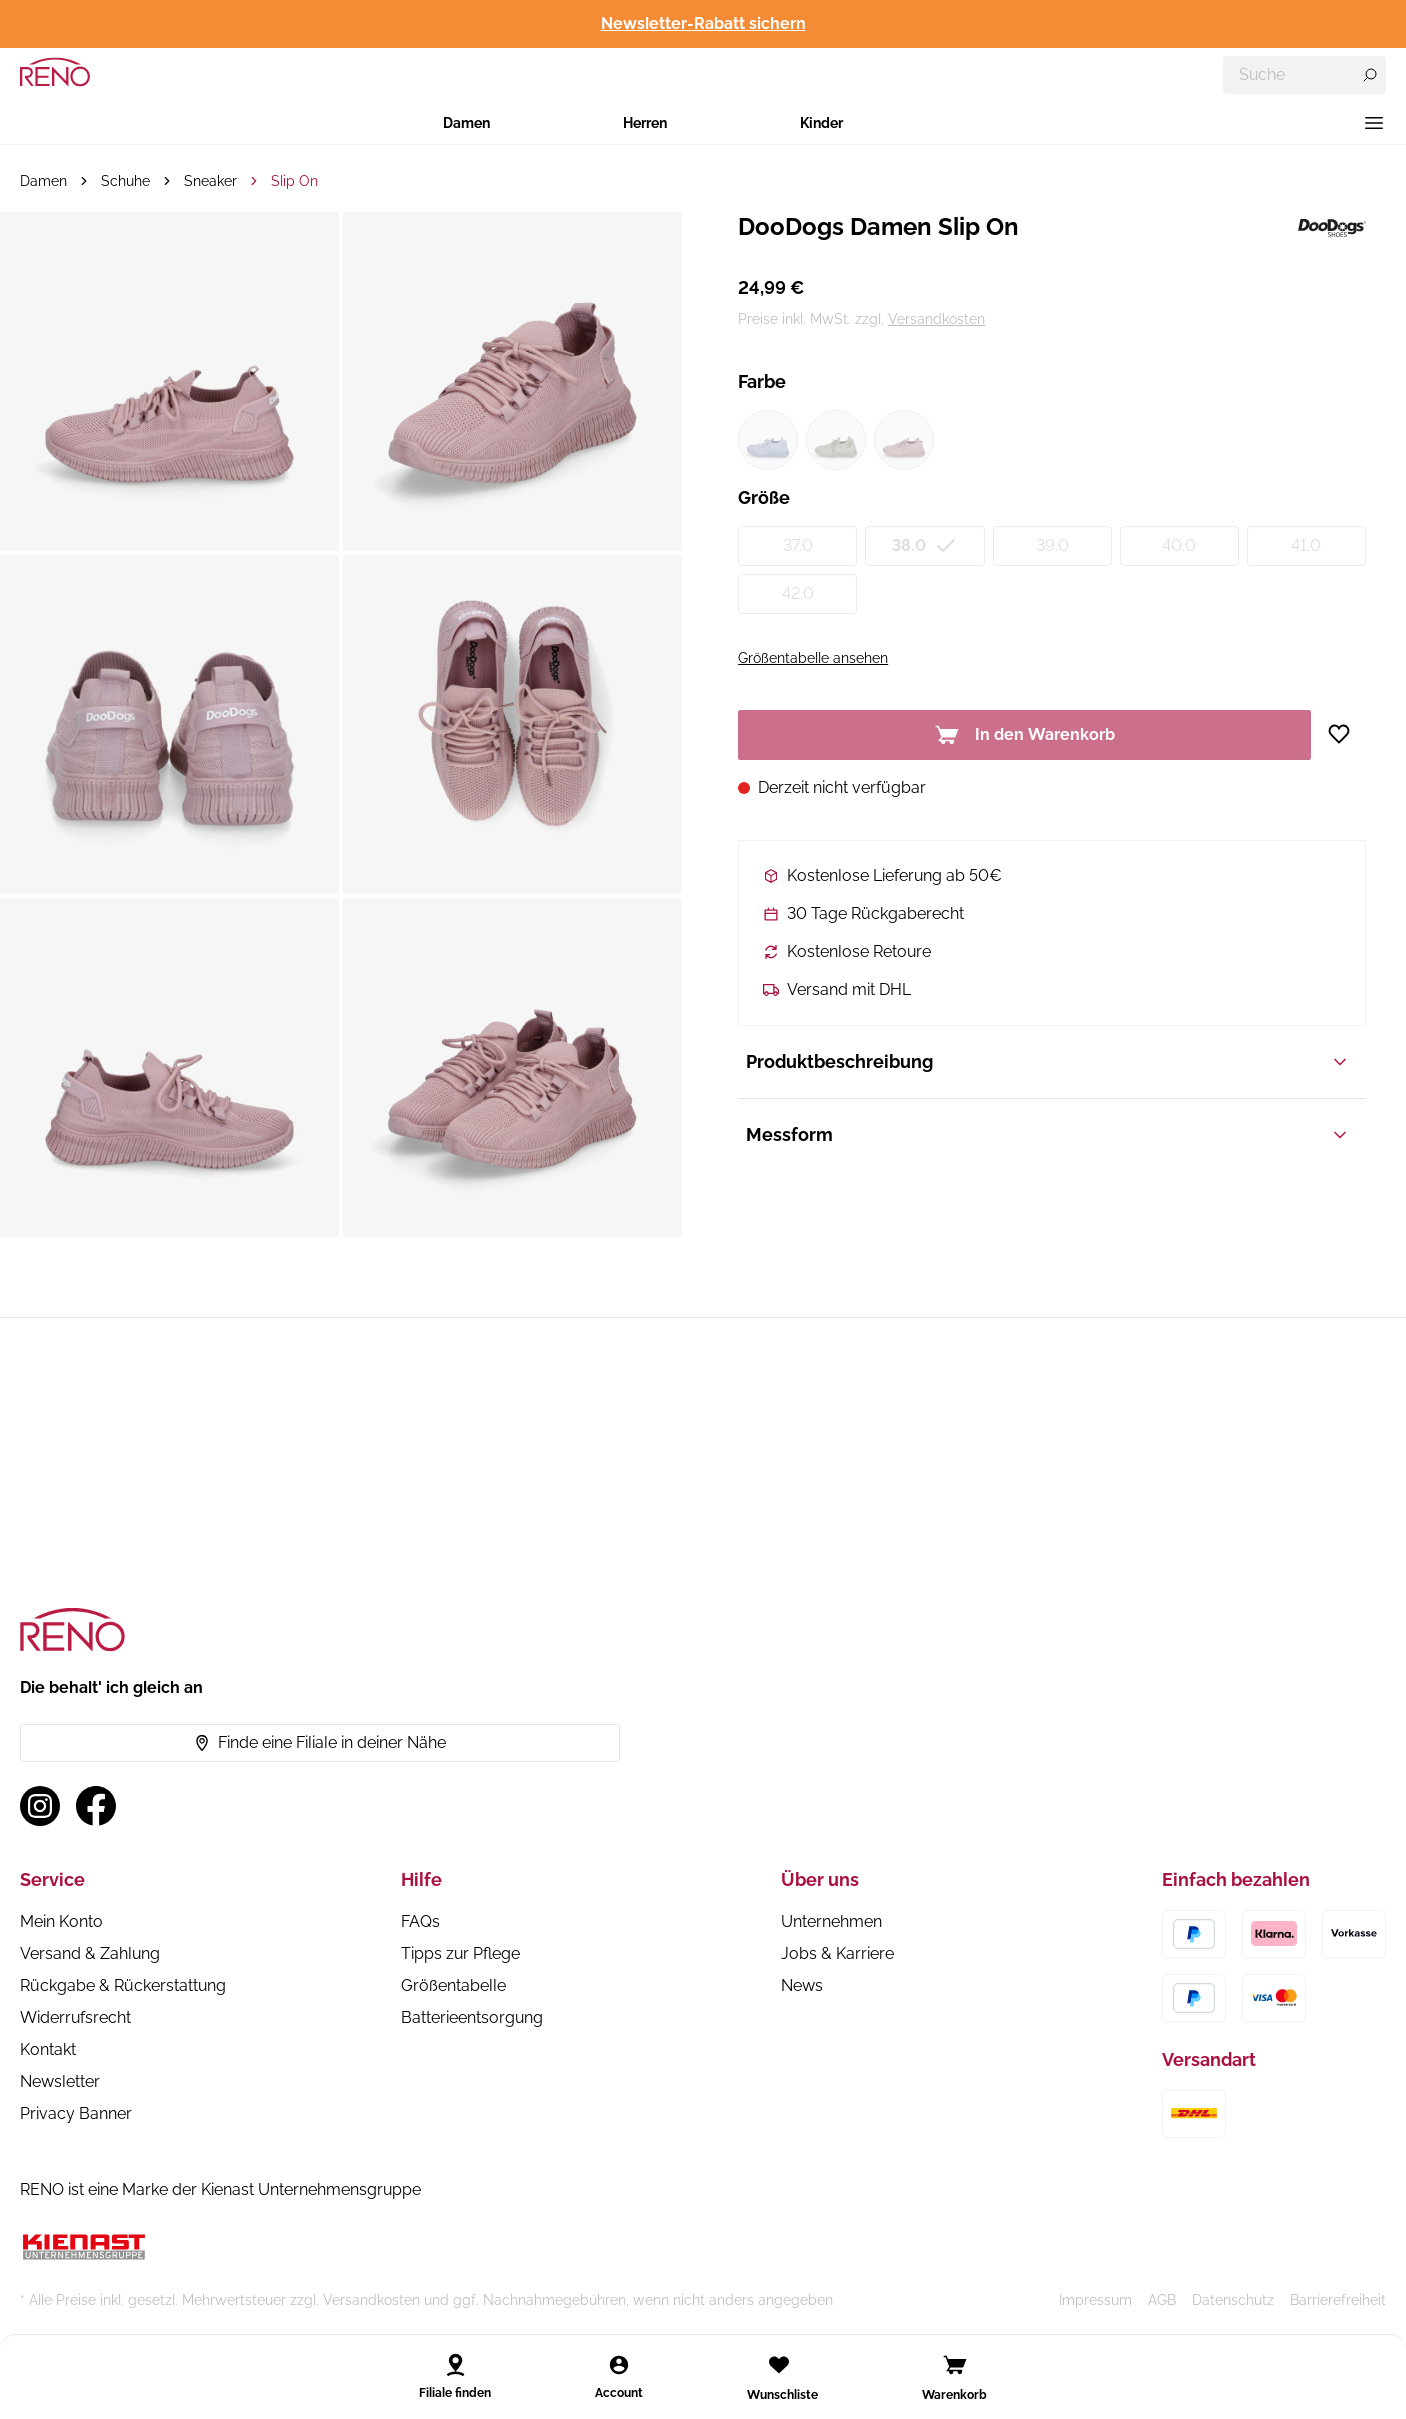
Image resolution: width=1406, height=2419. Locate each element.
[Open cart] (955, 2365)
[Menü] (1374, 123)
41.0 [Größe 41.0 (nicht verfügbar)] (1306, 545)
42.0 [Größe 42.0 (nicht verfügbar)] (798, 593)
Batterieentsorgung (472, 2017)
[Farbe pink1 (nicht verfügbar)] (904, 440)
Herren (645, 123)
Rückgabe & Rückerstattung (123, 1985)
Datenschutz (1233, 2300)
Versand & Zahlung (90, 1953)
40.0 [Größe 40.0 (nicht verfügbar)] (1179, 545)
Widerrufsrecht (75, 2017)
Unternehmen (831, 1921)
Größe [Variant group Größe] (764, 497)
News (802, 1985)
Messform (1048, 1134)
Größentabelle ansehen (813, 658)
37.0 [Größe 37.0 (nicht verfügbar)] (798, 545)
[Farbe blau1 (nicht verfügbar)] (768, 440)
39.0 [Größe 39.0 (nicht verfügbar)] (1052, 545)
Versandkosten (936, 319)
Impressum (1095, 2300)
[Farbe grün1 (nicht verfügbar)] (836, 440)
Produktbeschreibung (1048, 1061)
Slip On (294, 181)
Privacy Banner (76, 2113)
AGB (1162, 2300)
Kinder (821, 123)
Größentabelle (453, 1985)
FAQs (420, 1921)
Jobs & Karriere (837, 1953)
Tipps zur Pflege (460, 1953)
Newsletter (60, 2081)
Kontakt (48, 2049)
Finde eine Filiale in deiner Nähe (320, 1742)
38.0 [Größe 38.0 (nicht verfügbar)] (925, 546)
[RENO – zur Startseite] (55, 72)
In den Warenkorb (1025, 735)
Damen (466, 123)
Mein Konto (61, 1921)
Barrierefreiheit (1338, 2300)
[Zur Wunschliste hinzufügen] (1346, 734)
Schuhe (125, 181)
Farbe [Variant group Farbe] (762, 381)
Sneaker (210, 181)
